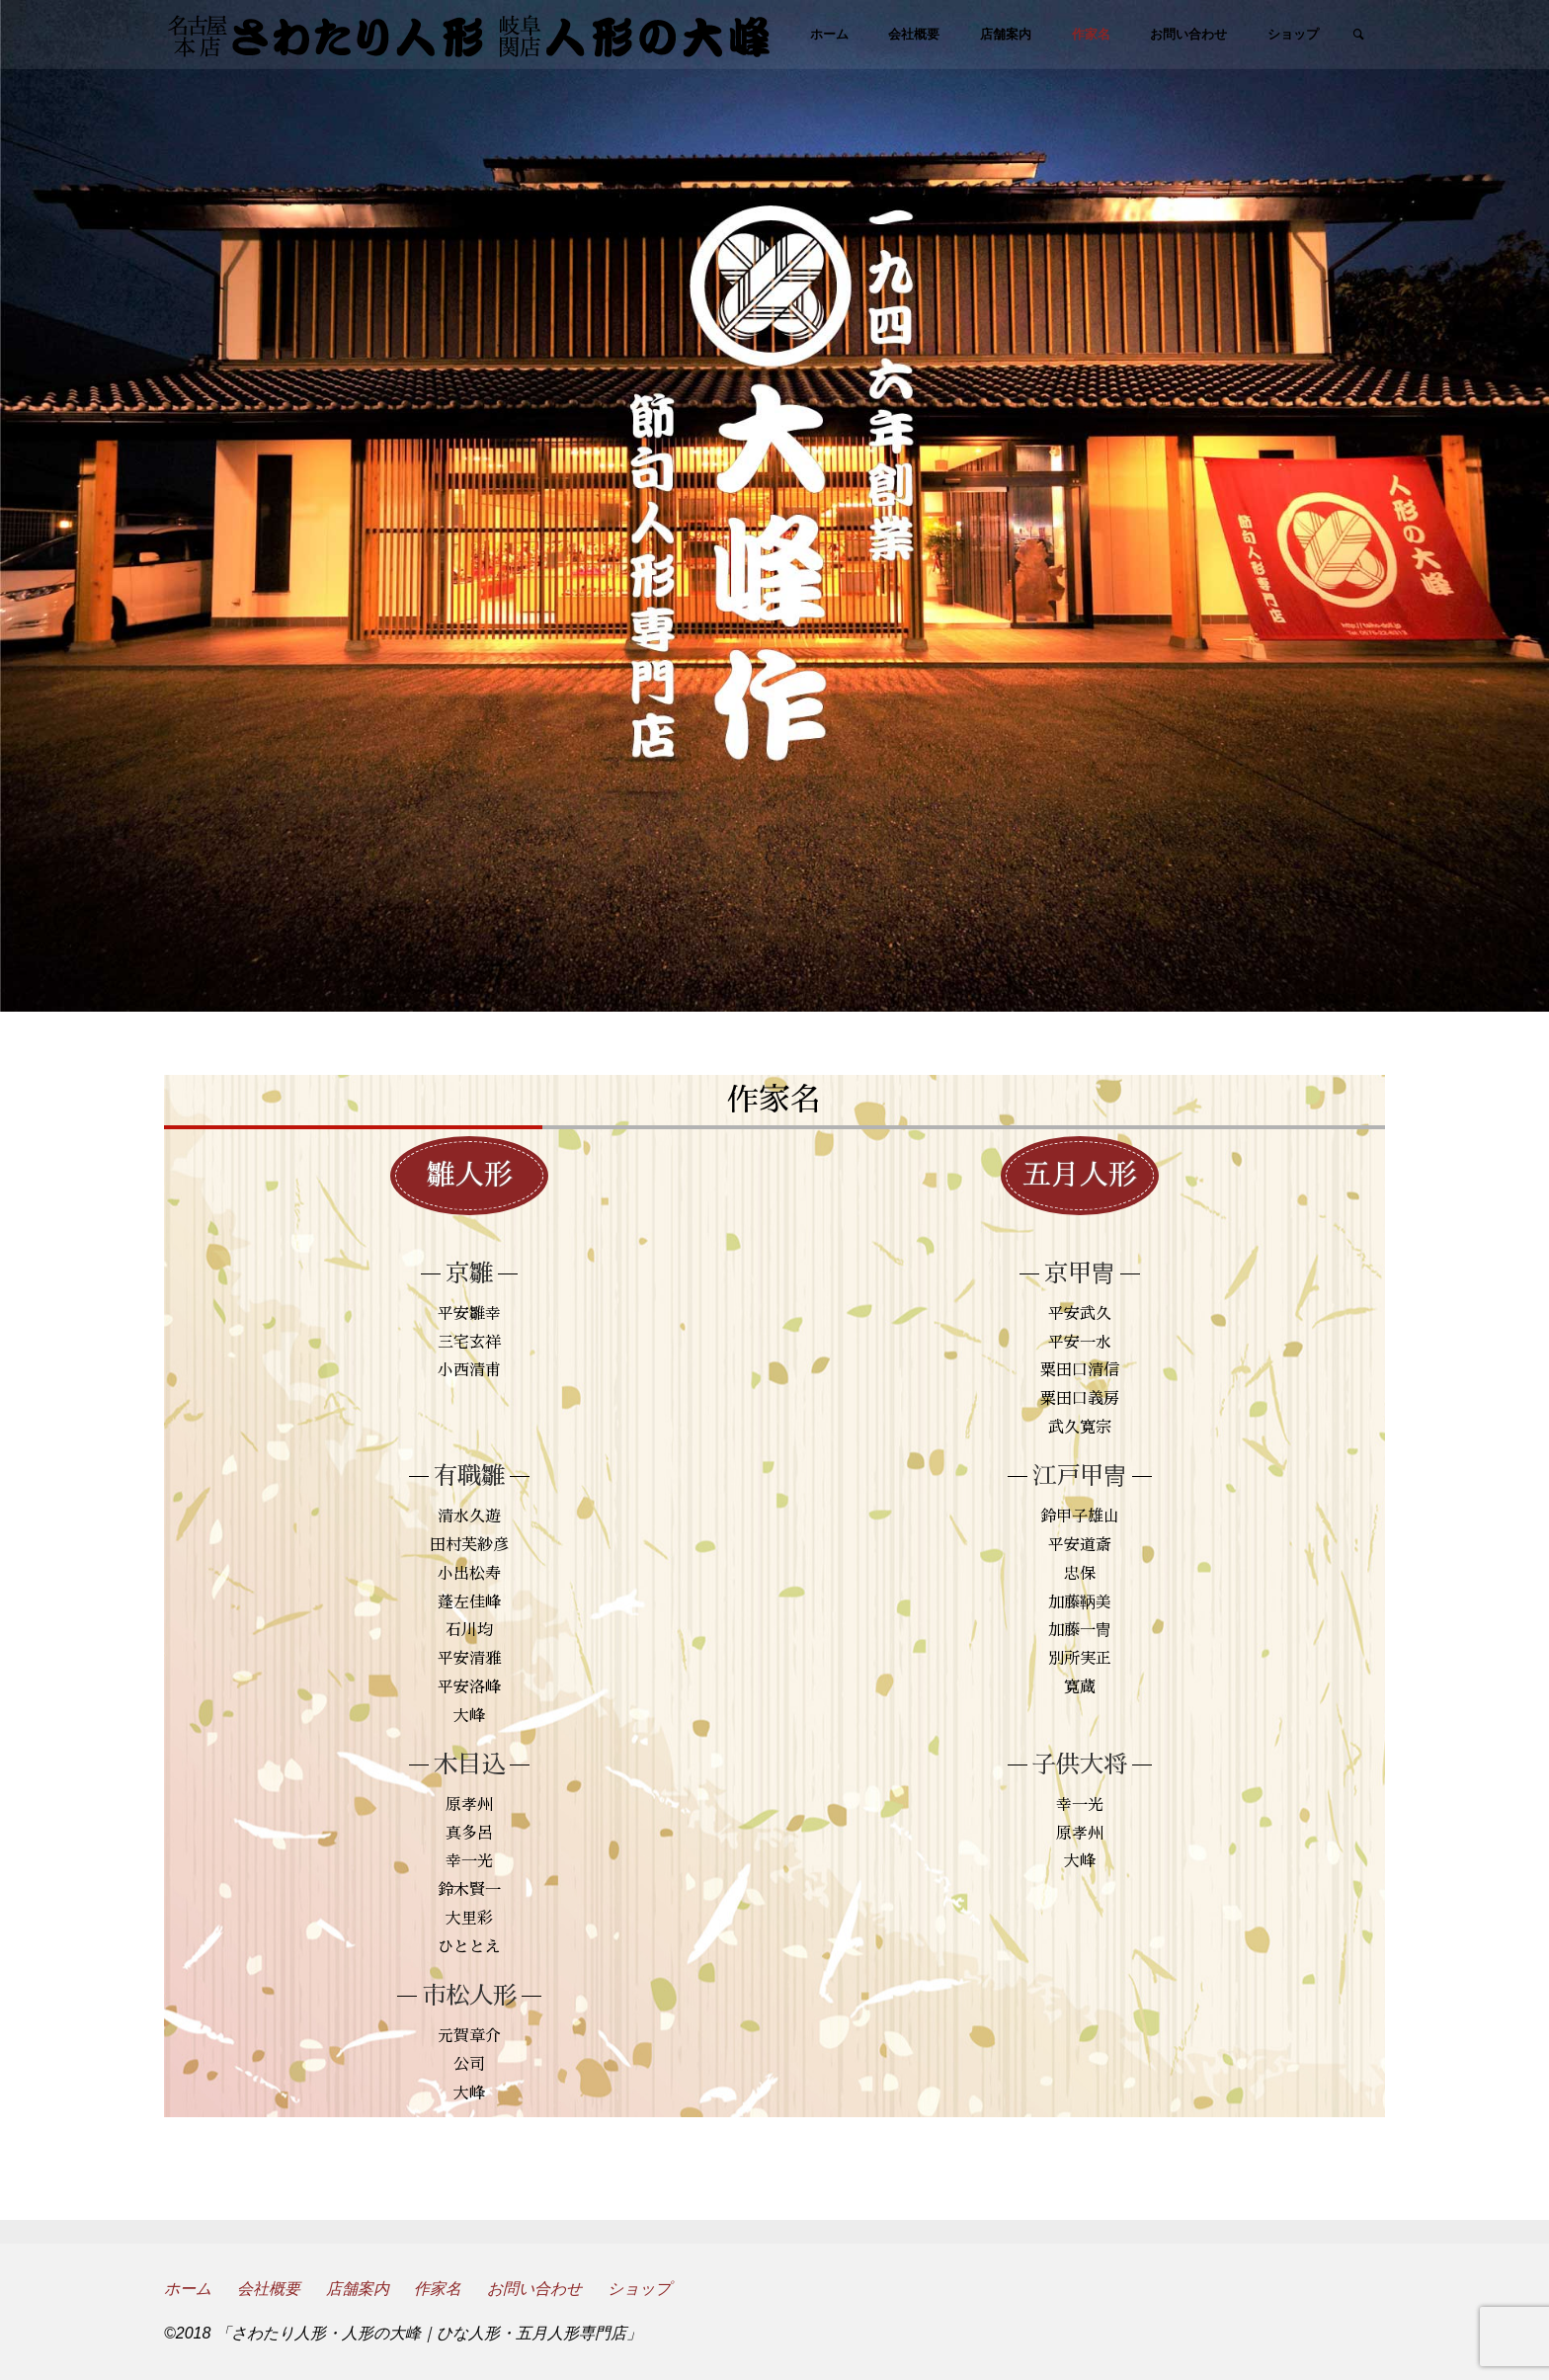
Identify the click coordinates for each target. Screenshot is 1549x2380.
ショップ (639, 2288)
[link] (1358, 35)
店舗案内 (357, 2288)
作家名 (437, 2288)
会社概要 (268, 2288)
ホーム (187, 2288)
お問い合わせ (534, 2288)
